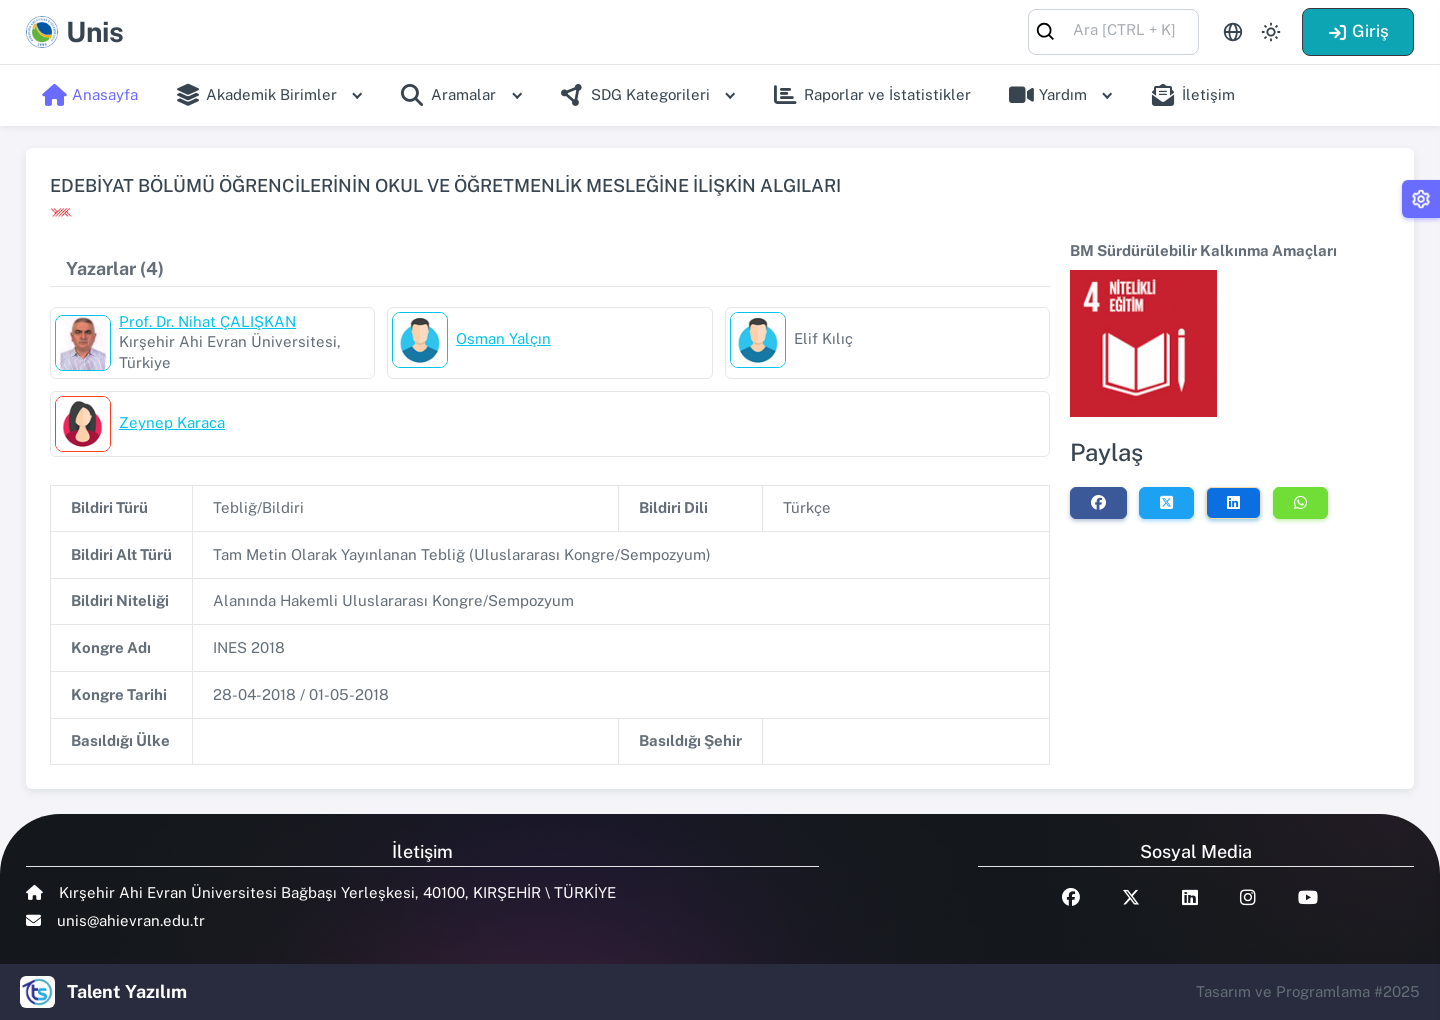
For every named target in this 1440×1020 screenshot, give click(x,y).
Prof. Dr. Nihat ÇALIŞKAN (207, 321)
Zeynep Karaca (172, 422)
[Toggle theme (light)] (1271, 32)
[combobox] (1113, 30)
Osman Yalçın (503, 338)
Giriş (1358, 31)
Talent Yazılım (127, 991)
